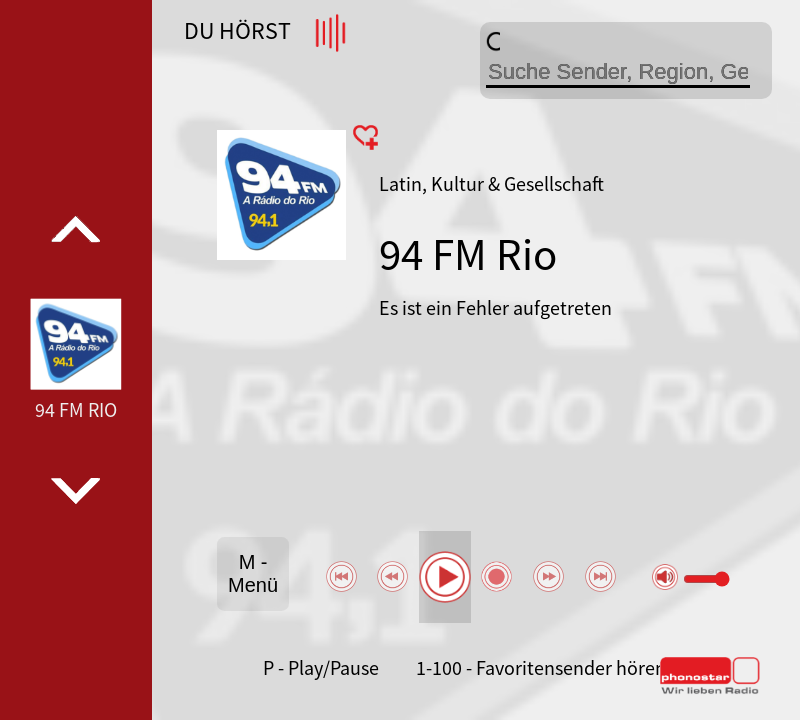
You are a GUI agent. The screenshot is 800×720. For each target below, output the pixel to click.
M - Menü (253, 573)
